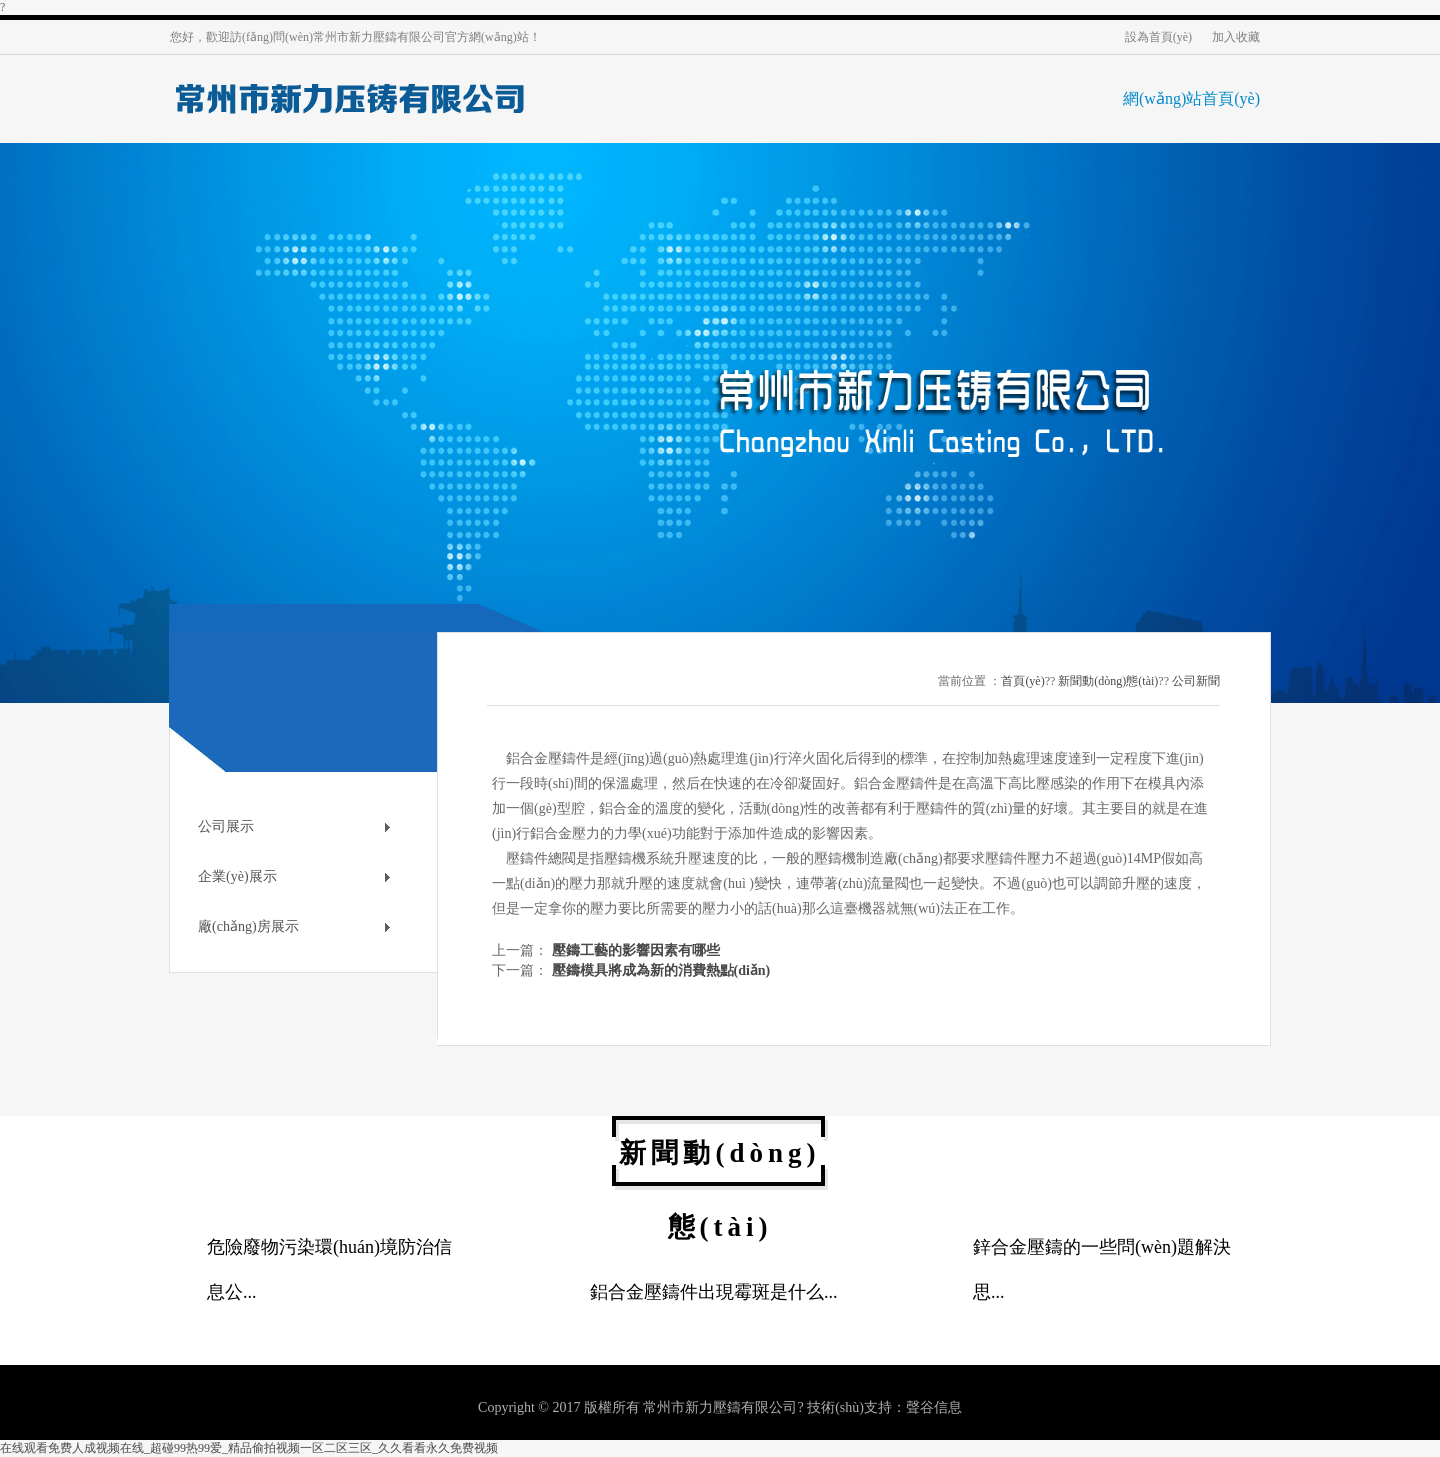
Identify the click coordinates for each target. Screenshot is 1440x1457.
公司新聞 (1196, 681)
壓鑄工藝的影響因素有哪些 (636, 950)
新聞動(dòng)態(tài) (1108, 681)
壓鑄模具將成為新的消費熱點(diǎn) (661, 970)
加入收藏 (1236, 37)
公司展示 (226, 826)
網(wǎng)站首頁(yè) (1191, 98)
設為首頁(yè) (1158, 37)
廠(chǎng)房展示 (248, 926)
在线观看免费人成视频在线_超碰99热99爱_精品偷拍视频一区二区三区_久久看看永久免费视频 (249, 1448)
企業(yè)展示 (237, 876)
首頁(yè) (1022, 681)
